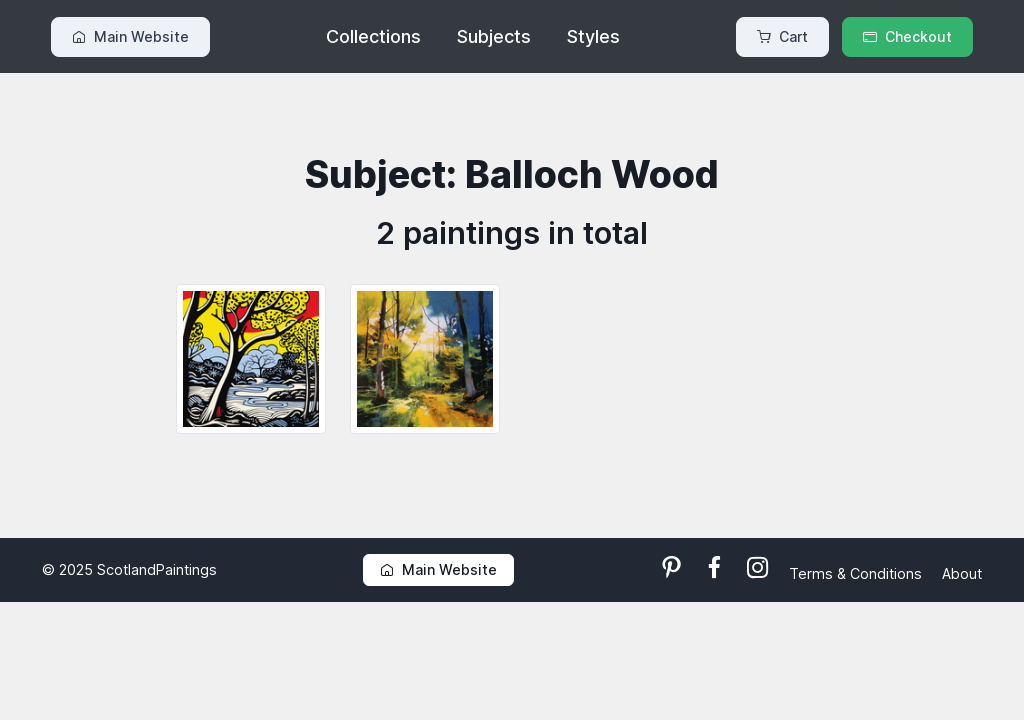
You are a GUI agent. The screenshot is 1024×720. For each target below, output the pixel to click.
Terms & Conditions (857, 573)
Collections (373, 36)
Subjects (494, 36)
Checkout (907, 36)
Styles (593, 36)
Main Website (130, 36)
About (962, 573)
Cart (782, 36)
